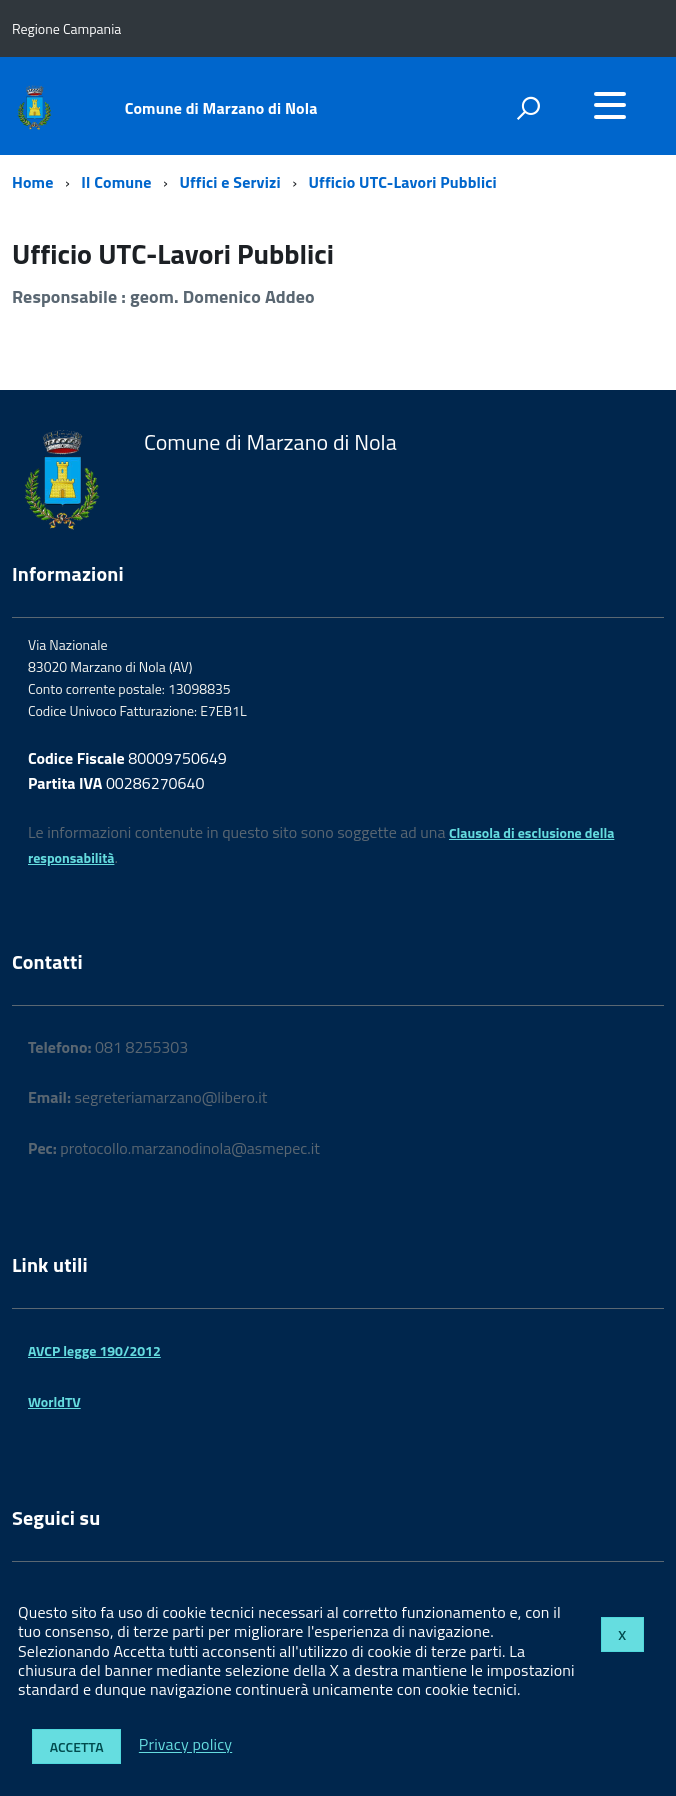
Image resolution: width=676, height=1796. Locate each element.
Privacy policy (185, 1745)
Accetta (77, 1746)
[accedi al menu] (610, 105)
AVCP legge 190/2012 (94, 1350)
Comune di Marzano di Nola (221, 108)
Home (32, 182)
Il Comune (116, 182)
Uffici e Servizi (229, 182)
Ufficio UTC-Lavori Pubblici (403, 182)
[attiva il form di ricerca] (528, 108)
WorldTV (54, 1401)
